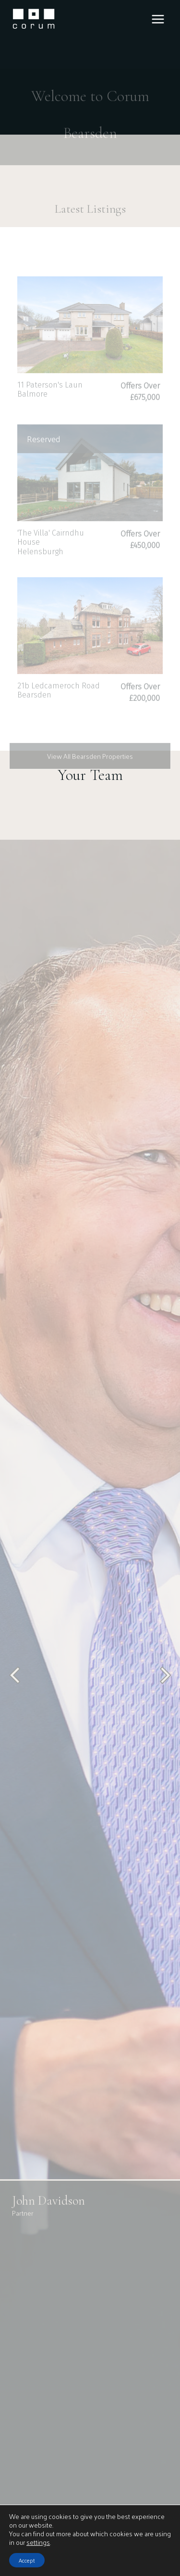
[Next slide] (164, 1693)
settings (38, 2542)
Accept (27, 2560)
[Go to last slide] (15, 1693)
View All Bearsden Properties (90, 773)
